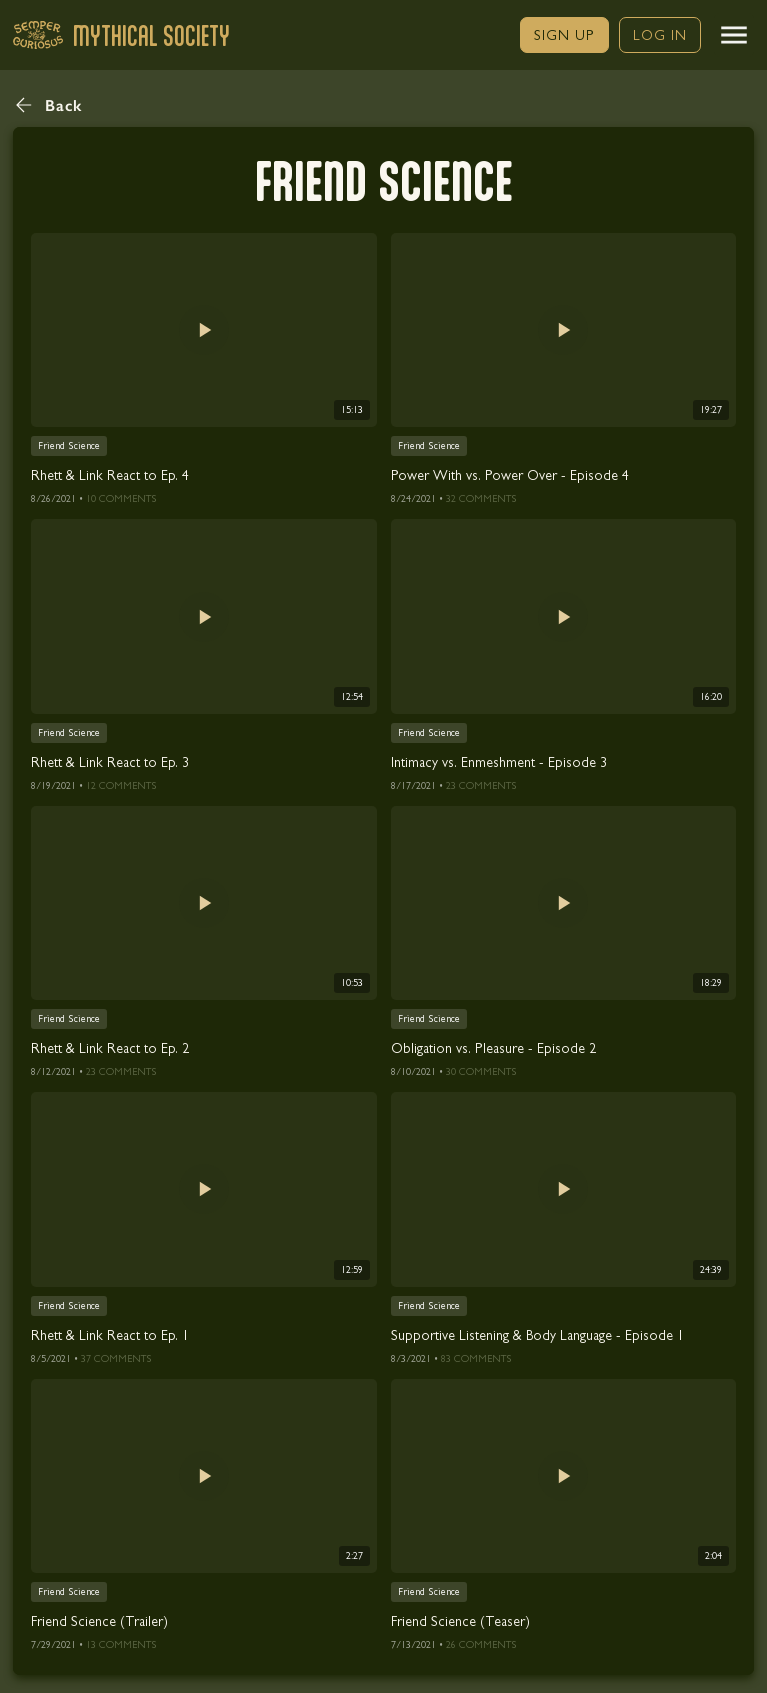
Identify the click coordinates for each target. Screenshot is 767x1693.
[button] (734, 35)
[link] (564, 35)
